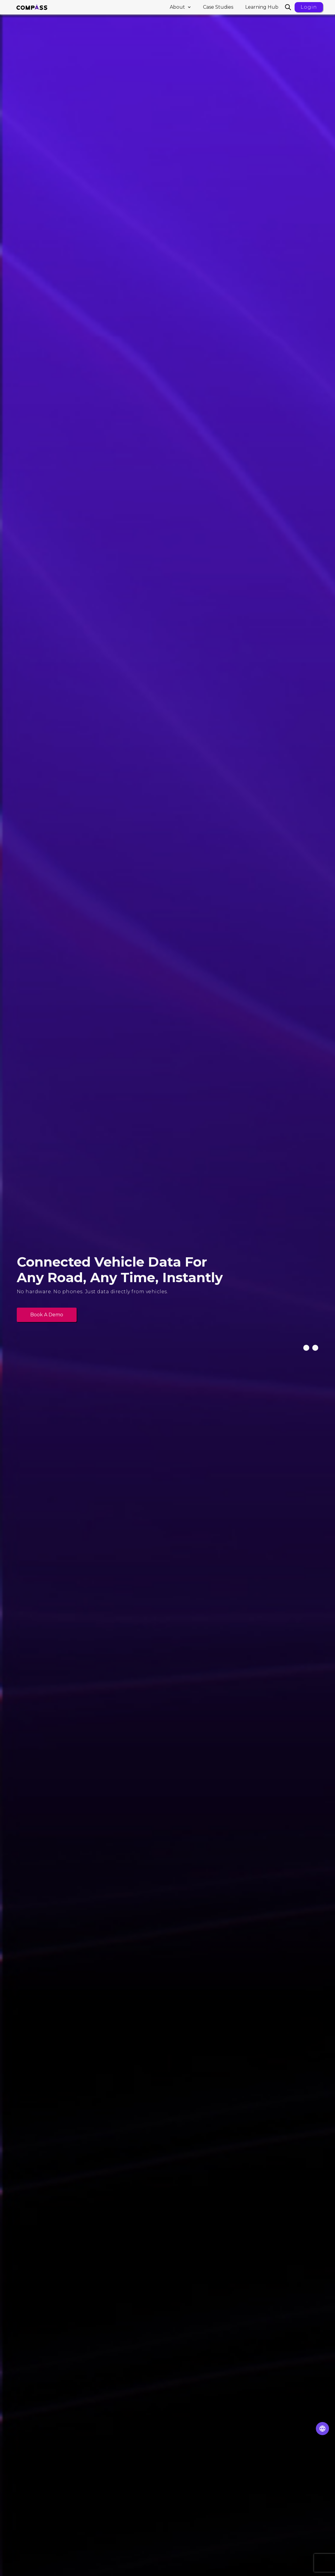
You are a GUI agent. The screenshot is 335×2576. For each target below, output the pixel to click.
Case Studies (218, 7)
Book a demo (46, 1315)
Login (309, 7)
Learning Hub (261, 7)
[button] (180, 7)
